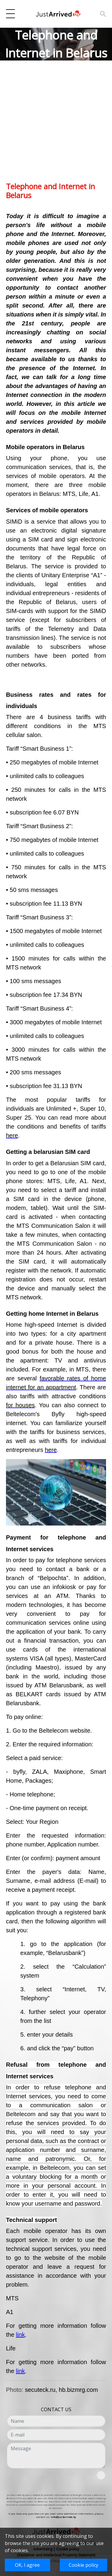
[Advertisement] (56, 126)
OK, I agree (27, 2565)
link (20, 2334)
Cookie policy (83, 2565)
